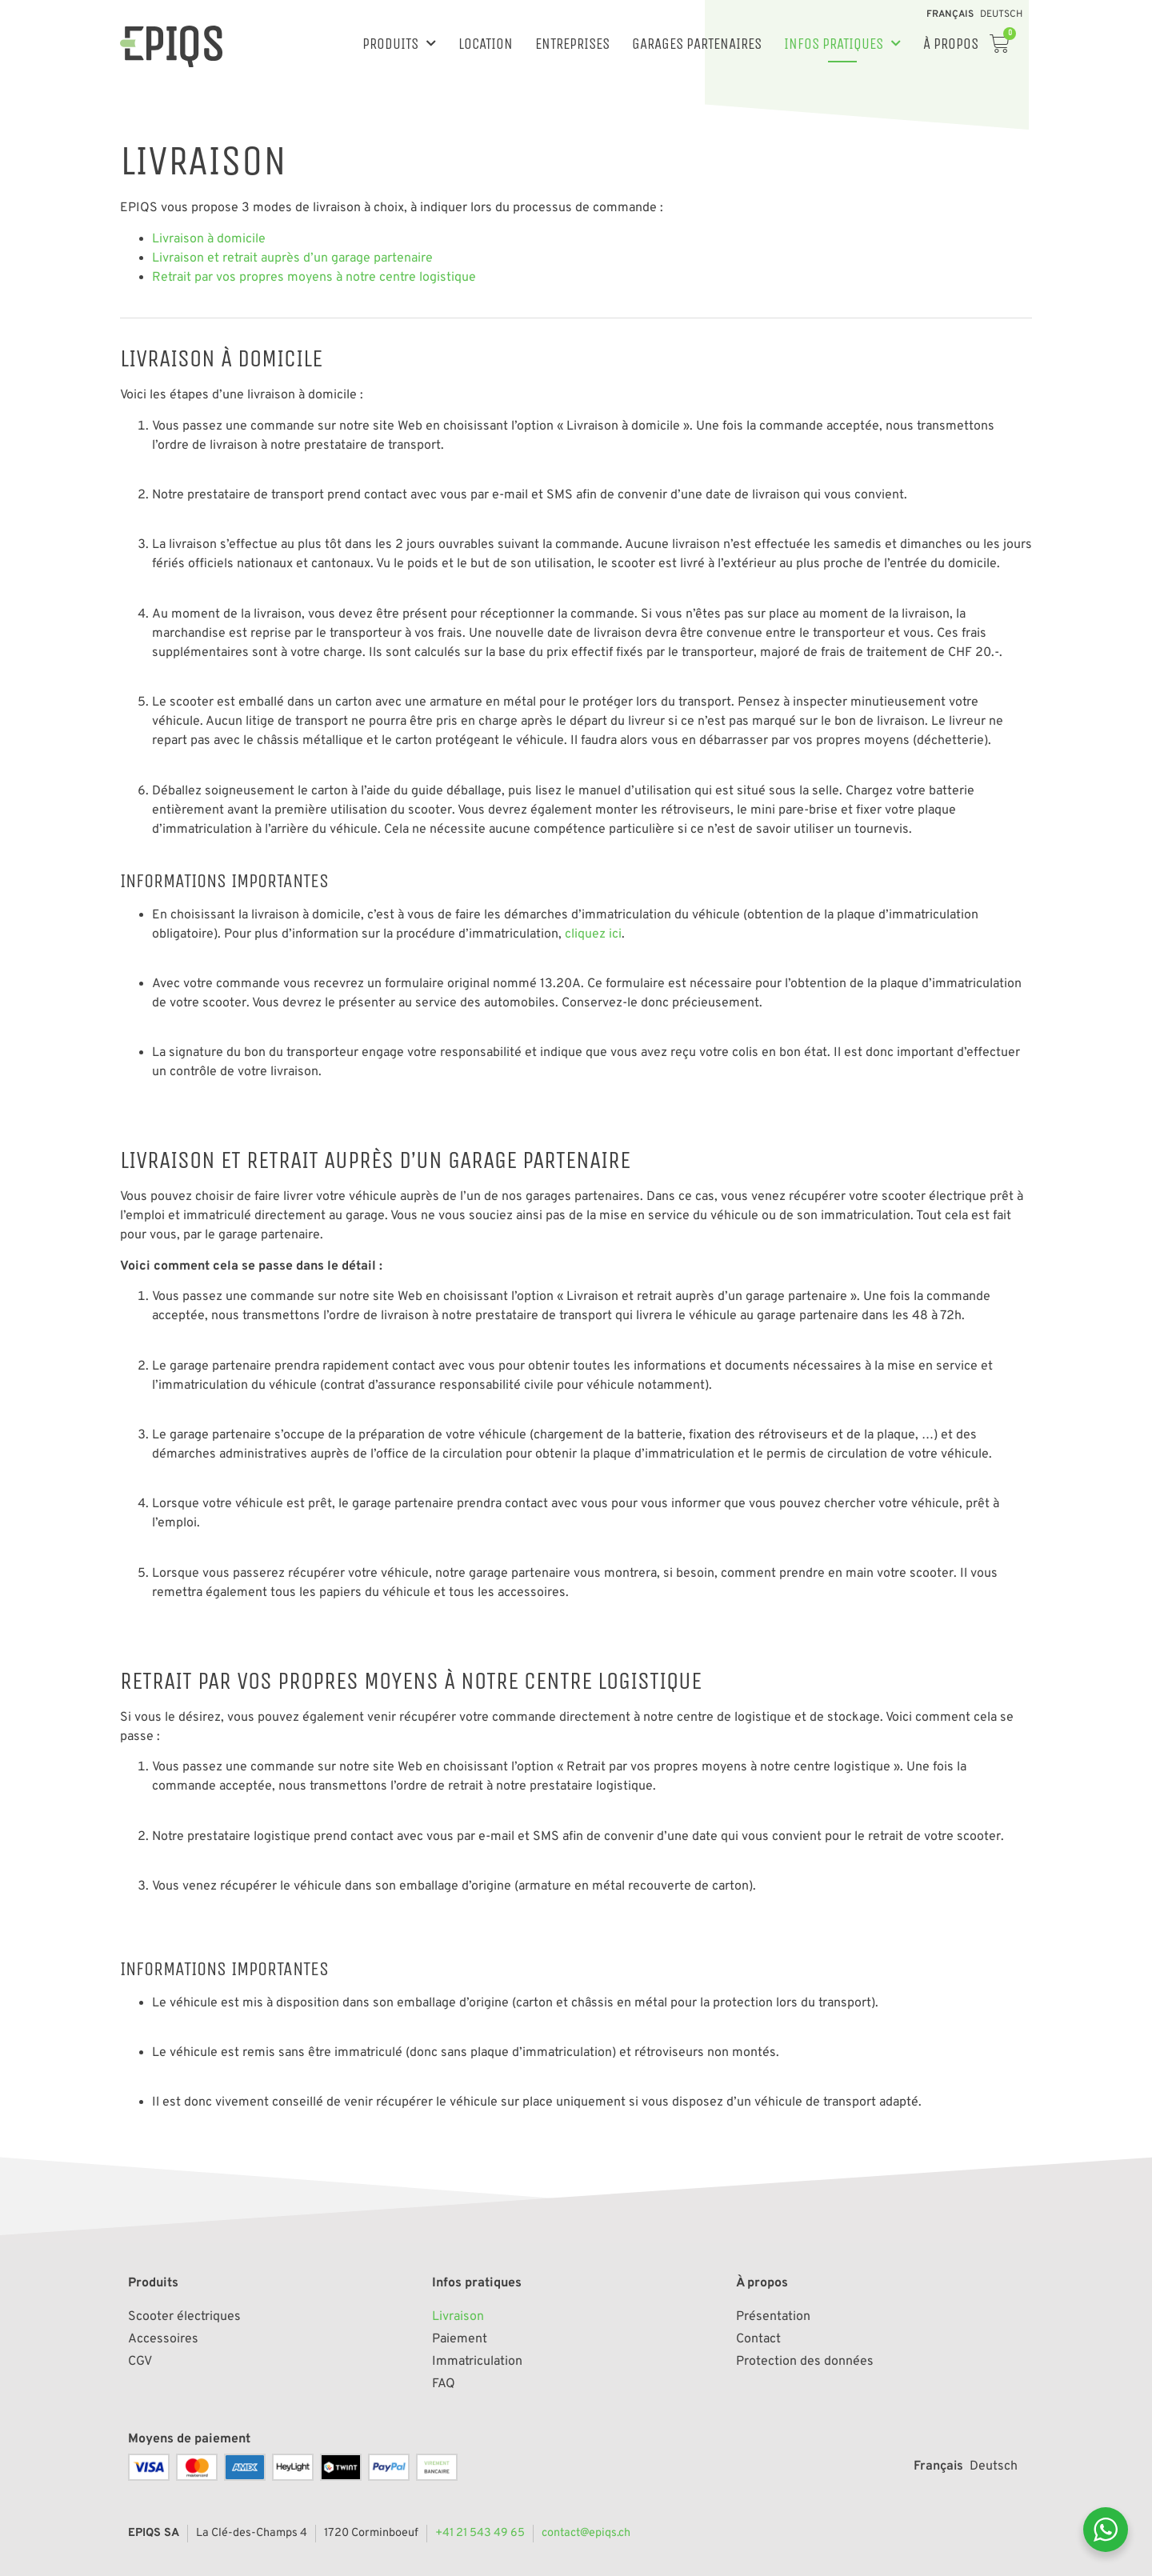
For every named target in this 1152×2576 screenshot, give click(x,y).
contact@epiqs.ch (586, 2533)
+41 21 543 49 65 (480, 2533)
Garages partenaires (697, 43)
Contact (758, 2339)
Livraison (458, 2317)
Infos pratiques (842, 43)
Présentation (773, 2317)
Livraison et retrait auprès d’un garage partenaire (292, 258)
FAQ (443, 2384)
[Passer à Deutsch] (1001, 14)
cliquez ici (593, 934)
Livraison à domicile (209, 239)
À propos (950, 43)
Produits (399, 43)
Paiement (459, 2339)
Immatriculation (477, 2362)
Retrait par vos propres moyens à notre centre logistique (314, 278)
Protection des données (805, 2362)
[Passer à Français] (950, 14)
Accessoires (163, 2339)
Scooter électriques (184, 2317)
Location (485, 43)
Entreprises (572, 43)
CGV (140, 2362)
